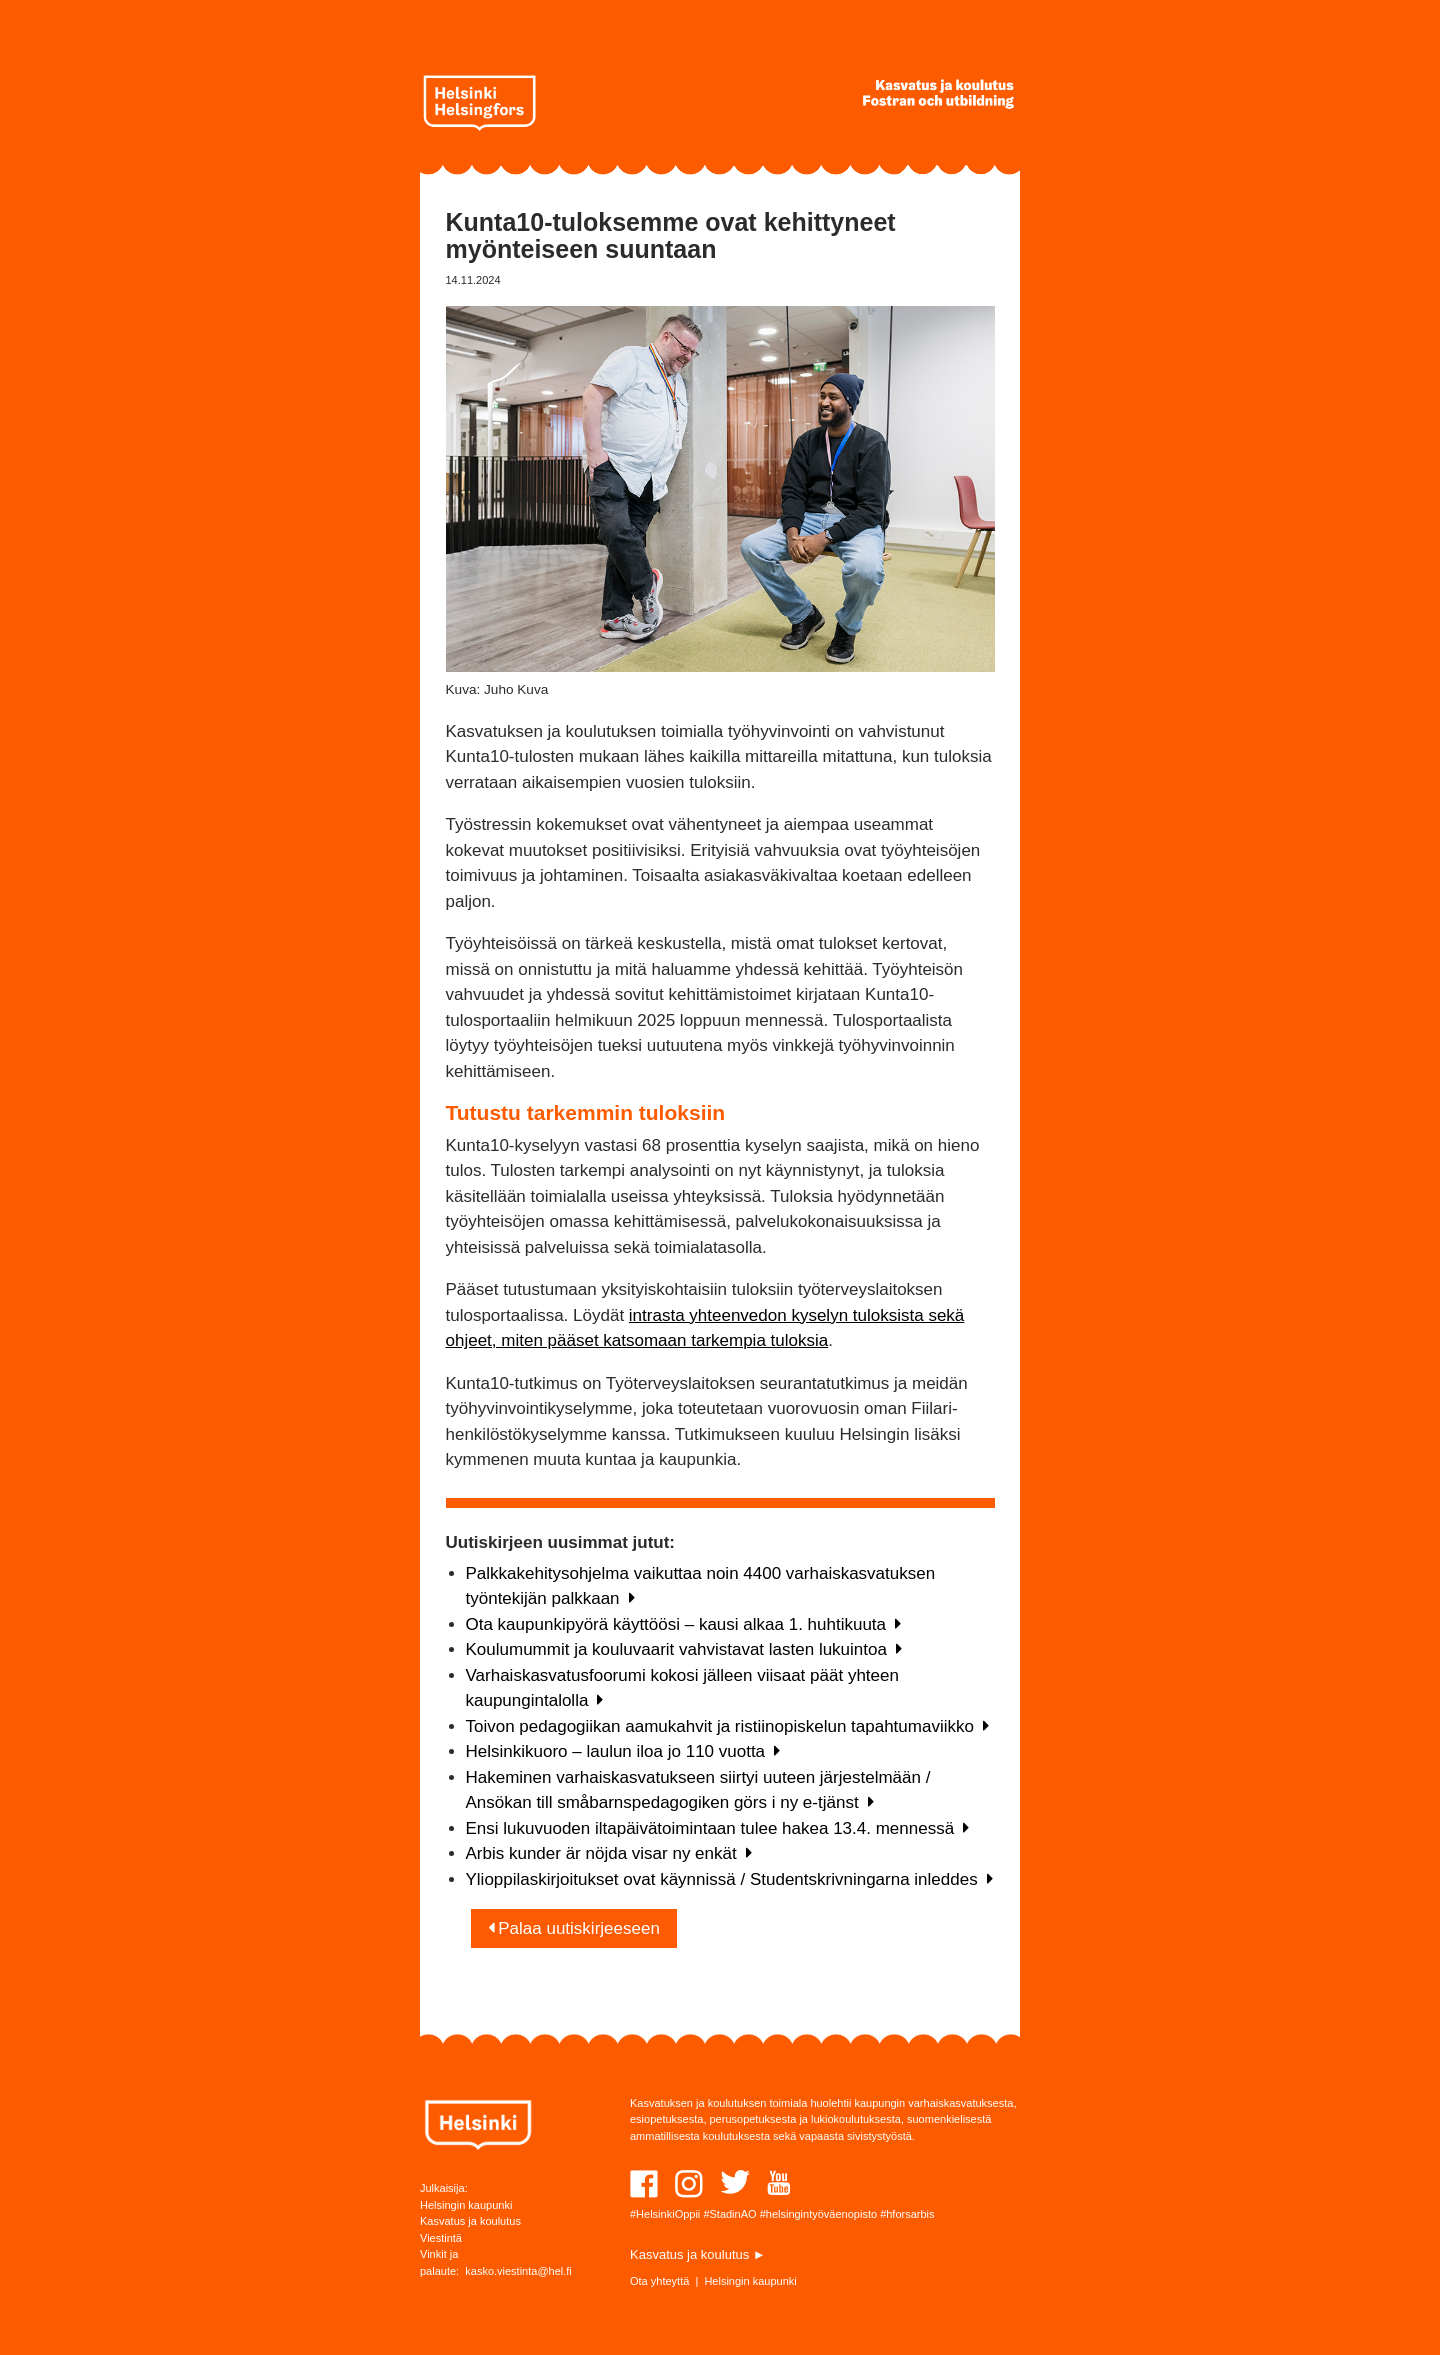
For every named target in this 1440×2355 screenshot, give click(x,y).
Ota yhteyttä (659, 2281)
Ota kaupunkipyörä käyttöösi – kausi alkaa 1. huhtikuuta (684, 1624)
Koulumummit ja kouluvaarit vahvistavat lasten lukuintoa (684, 1649)
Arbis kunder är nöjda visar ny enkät (609, 1853)
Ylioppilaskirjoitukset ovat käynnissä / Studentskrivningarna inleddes (729, 1879)
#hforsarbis (907, 2214)
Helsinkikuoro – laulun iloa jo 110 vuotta (623, 1751)
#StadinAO (729, 2214)
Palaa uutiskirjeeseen (574, 1928)
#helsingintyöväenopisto (818, 2214)
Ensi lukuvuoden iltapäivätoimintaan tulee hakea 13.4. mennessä (718, 1828)
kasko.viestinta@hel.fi (518, 2271)
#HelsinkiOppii (665, 2214)
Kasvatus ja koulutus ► (698, 2254)
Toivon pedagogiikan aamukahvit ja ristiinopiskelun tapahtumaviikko (727, 1726)
